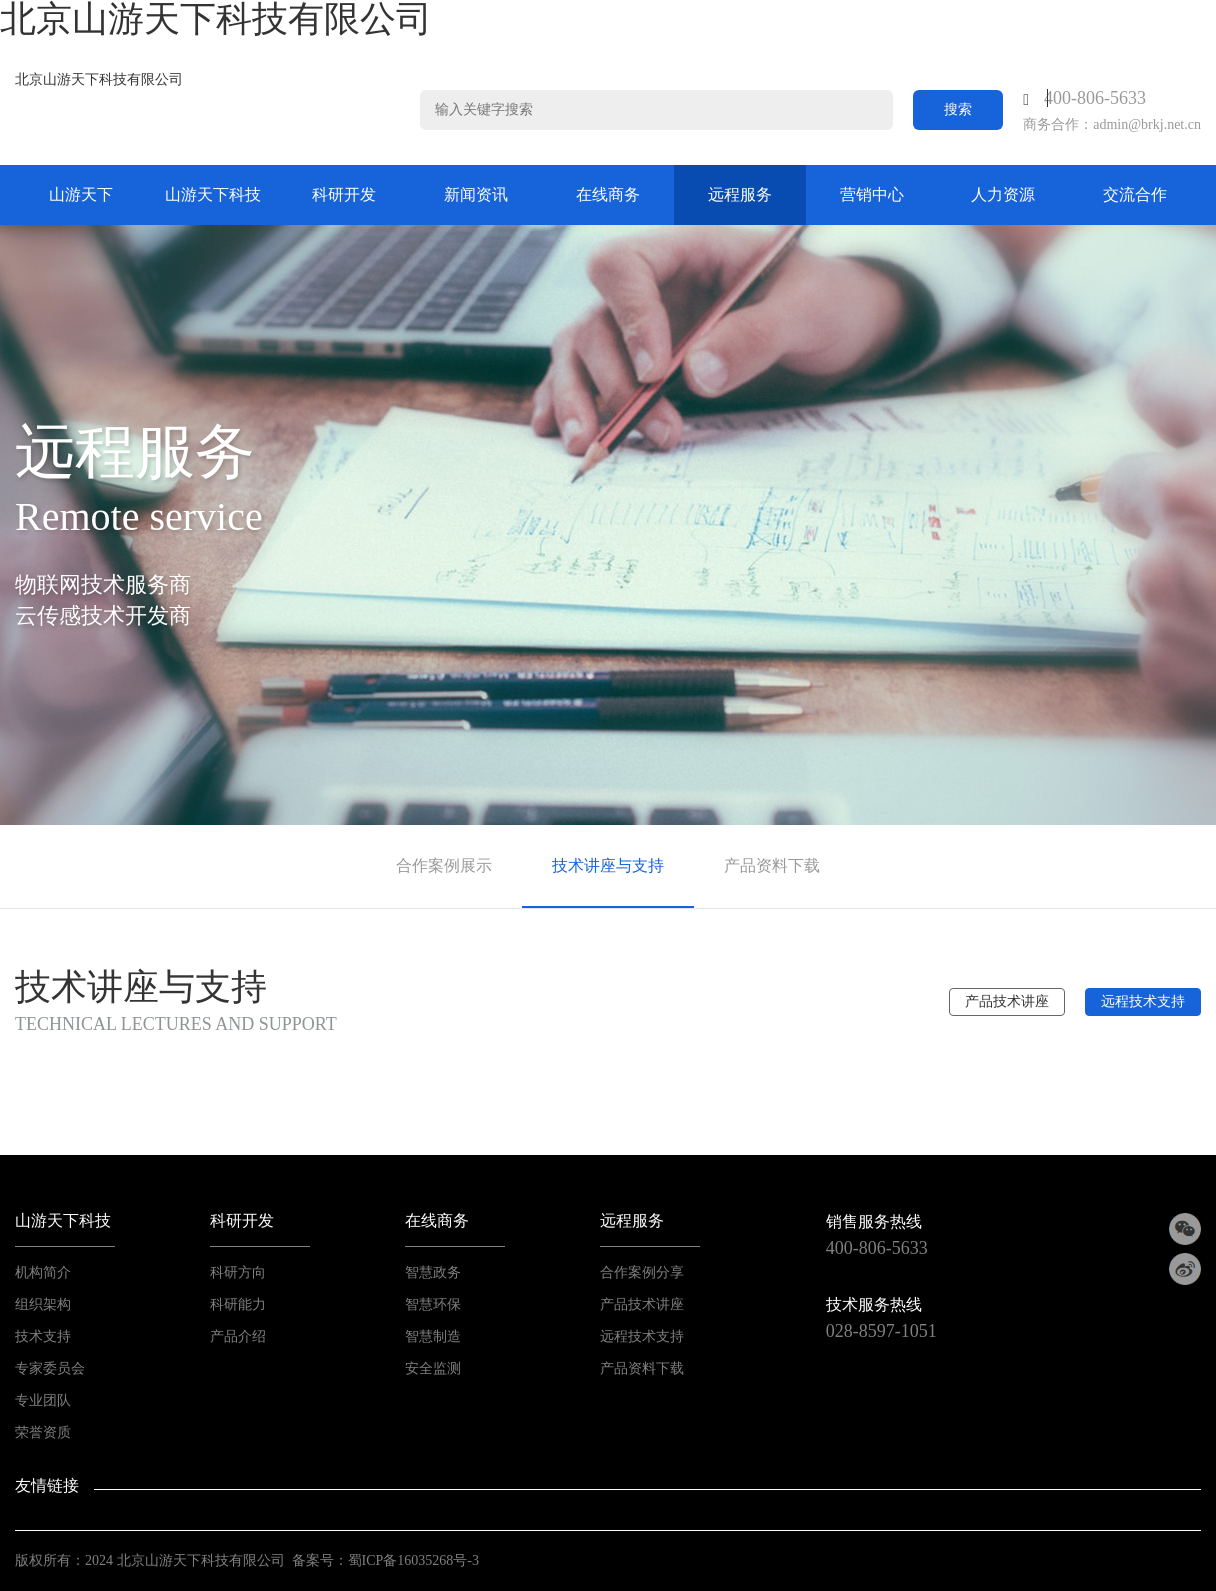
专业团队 (43, 1400)
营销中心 (872, 194)
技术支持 (43, 1336)
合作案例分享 (642, 1272)
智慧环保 (433, 1304)
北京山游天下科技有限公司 (99, 79)
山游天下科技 (213, 194)
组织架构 (43, 1304)
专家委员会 (50, 1368)
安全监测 (433, 1368)
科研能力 (238, 1304)
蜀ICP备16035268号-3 (413, 1560)
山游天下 (81, 194)
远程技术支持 (1143, 1001)
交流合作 (1135, 194)
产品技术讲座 (1007, 1001)
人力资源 (1003, 194)
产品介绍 (238, 1336)
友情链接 (47, 1485)
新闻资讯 (476, 194)
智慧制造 (433, 1336)
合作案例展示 (444, 865)
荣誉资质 (43, 1432)
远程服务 (740, 194)
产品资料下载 (772, 865)
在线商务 (608, 194)
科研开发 (344, 194)
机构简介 (43, 1272)
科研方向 (238, 1272)
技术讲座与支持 (608, 865)
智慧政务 (433, 1272)
